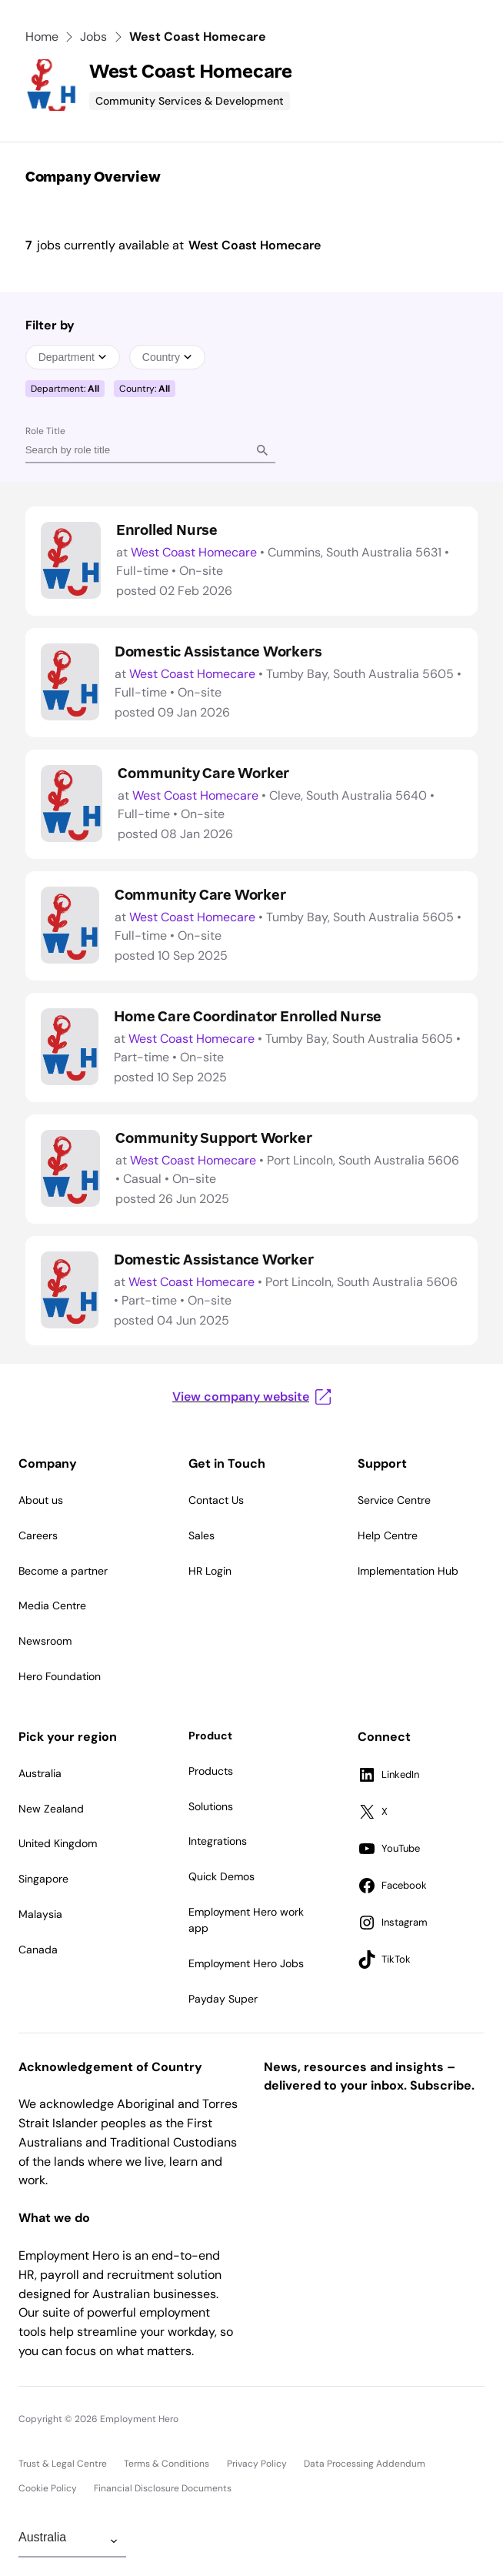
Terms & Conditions (166, 2463)
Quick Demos (221, 1876)
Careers (38, 1535)
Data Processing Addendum (364, 2463)
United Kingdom (57, 1843)
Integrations (217, 1841)
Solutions (210, 1806)
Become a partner (63, 1571)
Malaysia (40, 1914)
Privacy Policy (257, 2463)
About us (40, 1500)
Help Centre (388, 1535)
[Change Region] (72, 2541)
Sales (201, 1535)
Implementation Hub (408, 1571)
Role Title (45, 431)
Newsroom (45, 1641)
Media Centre (52, 1605)
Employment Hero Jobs (246, 1963)
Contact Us (216, 1500)
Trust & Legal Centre (62, 2463)
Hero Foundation (59, 1676)
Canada (38, 1949)
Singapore (43, 1879)
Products (210, 1771)
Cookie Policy (47, 2488)
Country (167, 357)
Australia (40, 1773)
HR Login (210, 1571)
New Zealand (51, 1809)
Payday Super (223, 1999)
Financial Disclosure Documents (163, 2488)
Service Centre (394, 1500)
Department (72, 357)
